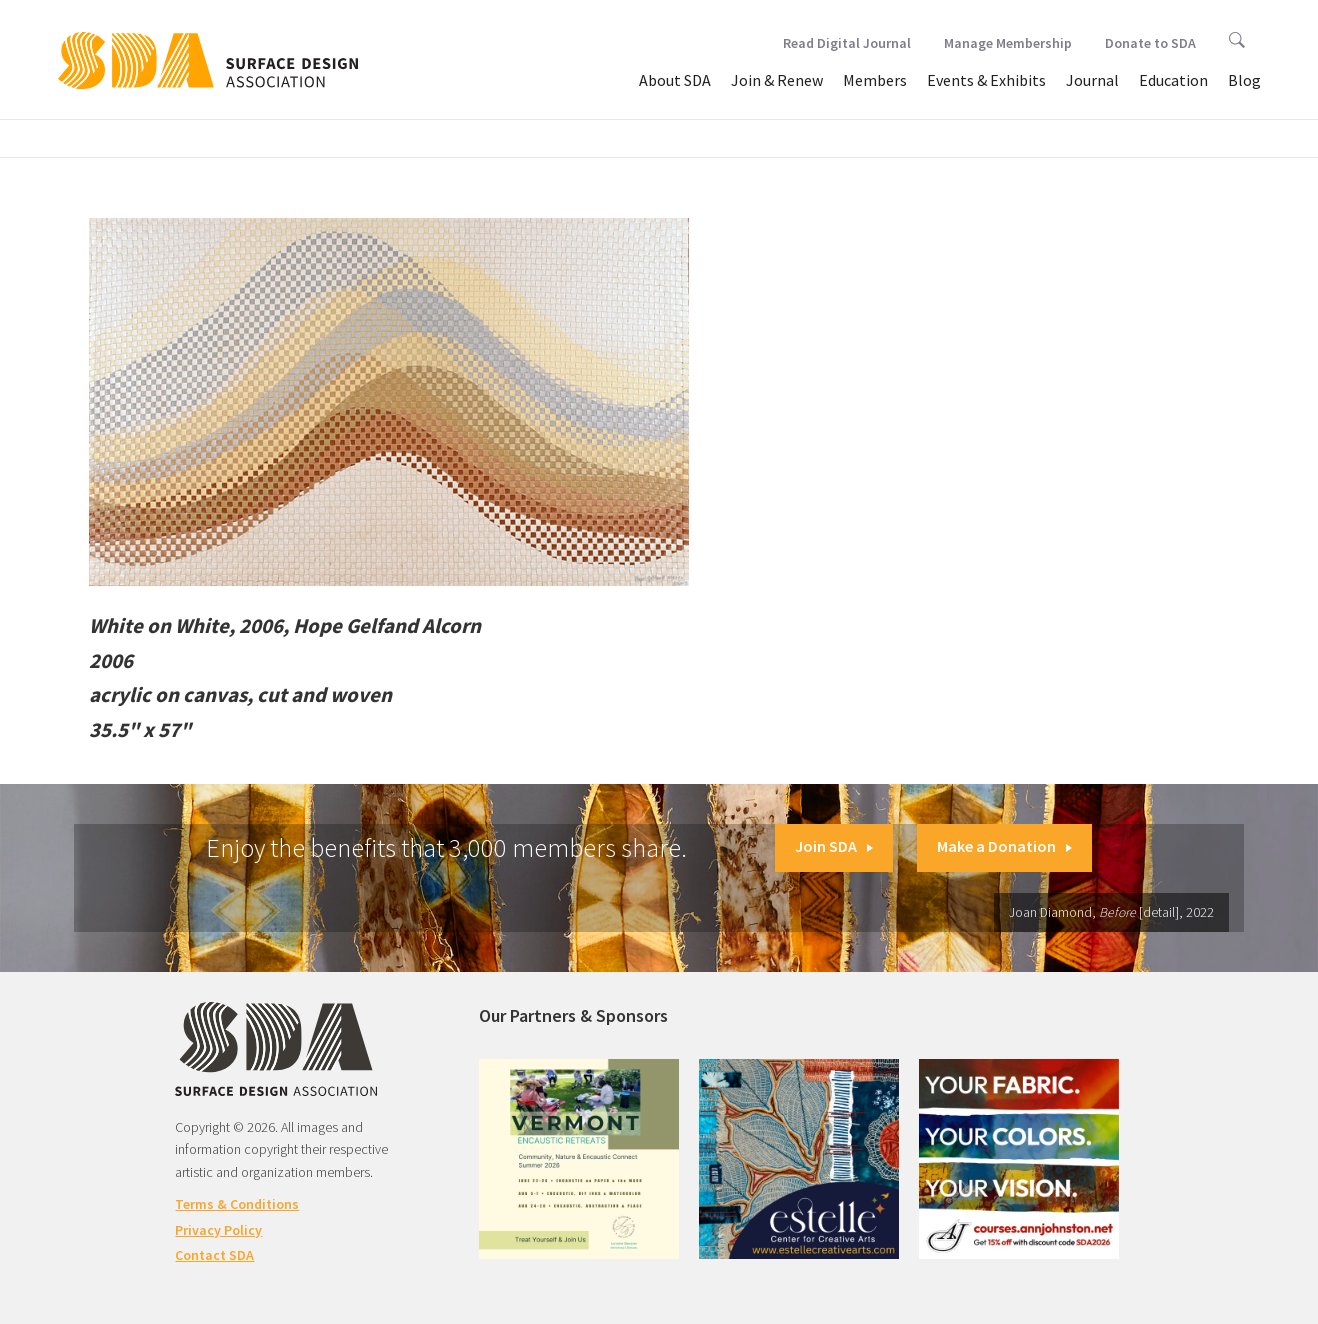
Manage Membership (1008, 43)
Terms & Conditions (237, 1204)
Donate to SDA (1150, 43)
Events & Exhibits (986, 80)
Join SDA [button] (834, 846)
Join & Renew (777, 80)
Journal (1092, 80)
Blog (1244, 80)
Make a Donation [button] (1004, 846)
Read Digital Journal (847, 43)
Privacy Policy (218, 1230)
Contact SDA (214, 1255)
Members (875, 80)
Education (1173, 80)
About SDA (675, 80)
